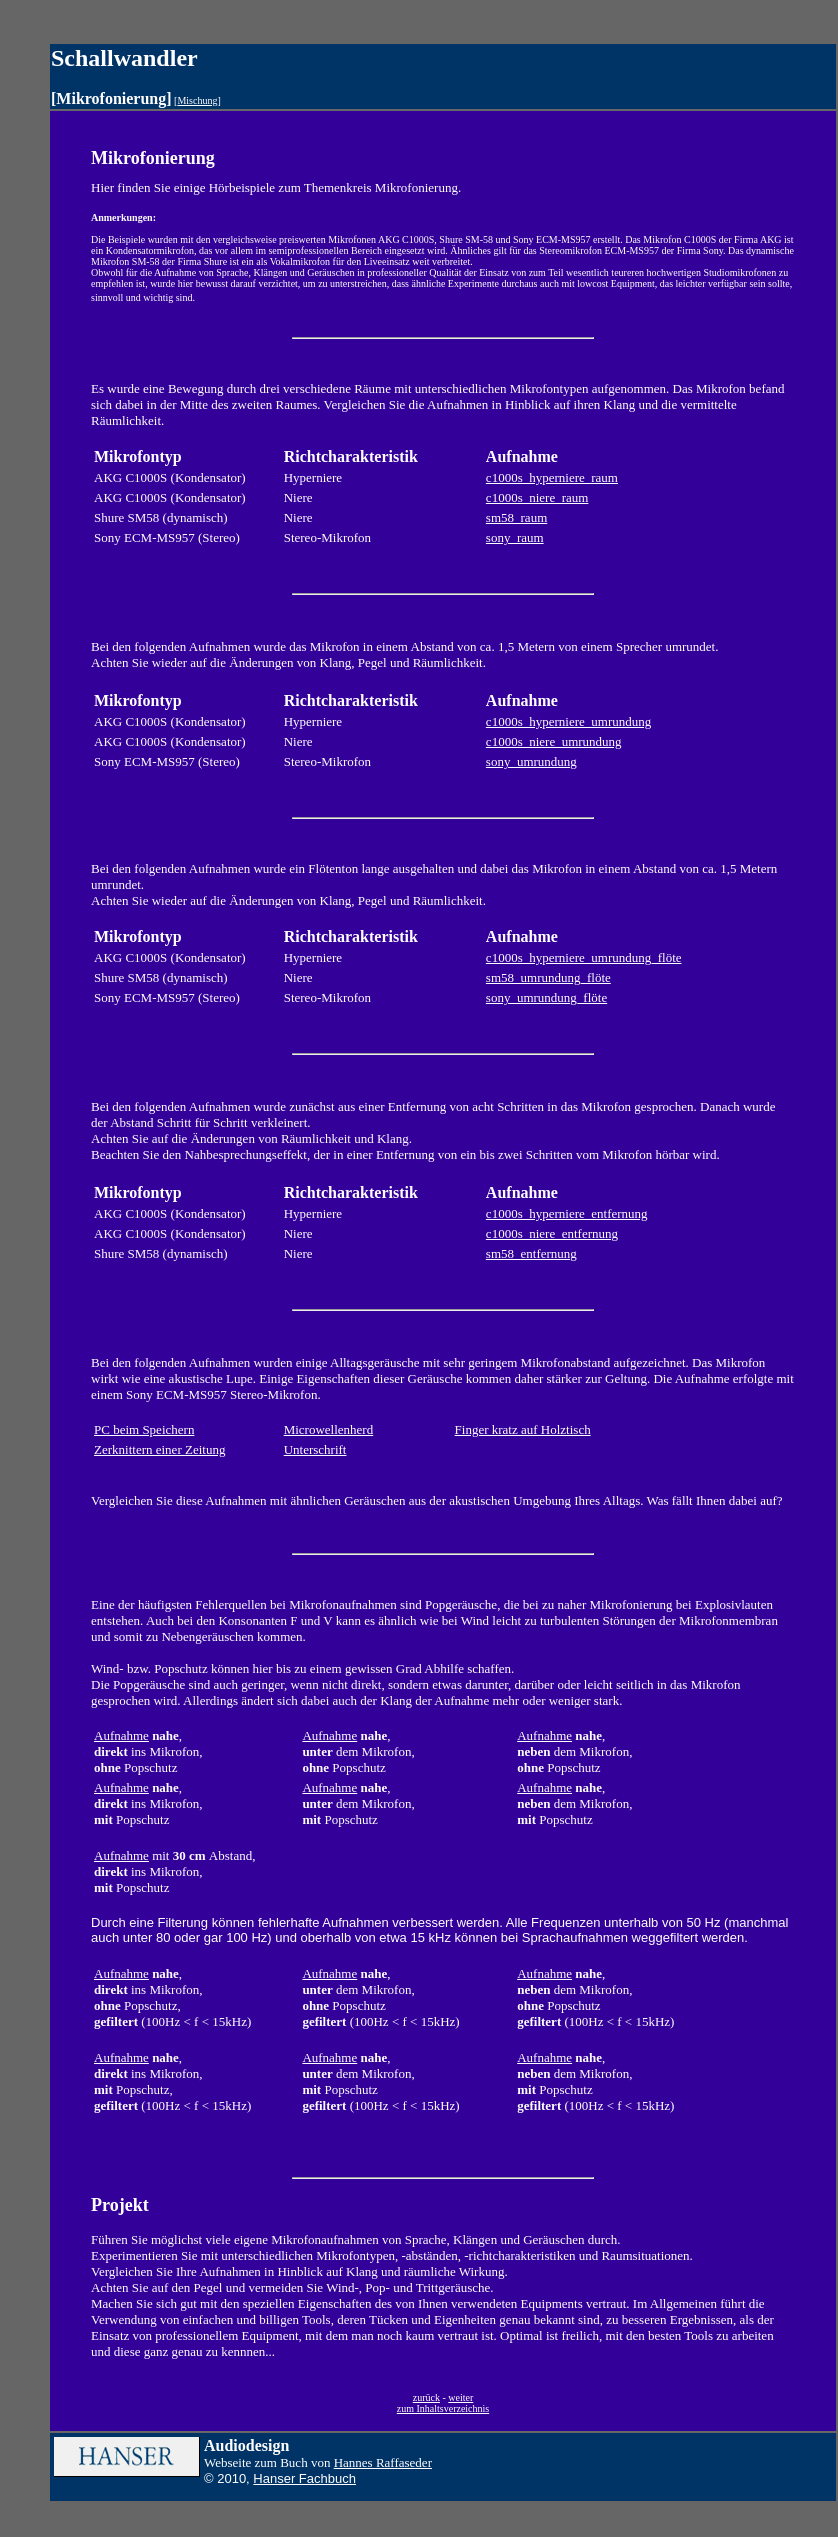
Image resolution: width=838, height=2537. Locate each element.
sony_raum (515, 537)
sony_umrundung (531, 761)
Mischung (197, 100)
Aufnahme (121, 1735)
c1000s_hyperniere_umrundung (568, 721)
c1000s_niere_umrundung (554, 741)
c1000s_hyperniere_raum (552, 477)
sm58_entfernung (531, 1253)
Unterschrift (315, 1449)
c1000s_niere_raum (537, 497)
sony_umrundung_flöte (546, 997)
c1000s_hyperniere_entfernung (567, 1213)
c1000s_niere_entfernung (552, 1233)
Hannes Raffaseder (383, 2462)
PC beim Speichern (144, 1429)
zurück (426, 2397)
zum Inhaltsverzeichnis (443, 2408)
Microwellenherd (329, 1429)
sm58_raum (516, 517)
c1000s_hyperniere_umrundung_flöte (584, 957)
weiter (460, 2397)
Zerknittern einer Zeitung (159, 1449)
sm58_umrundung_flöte (548, 977)
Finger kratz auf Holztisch (523, 1429)
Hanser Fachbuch (304, 2478)
